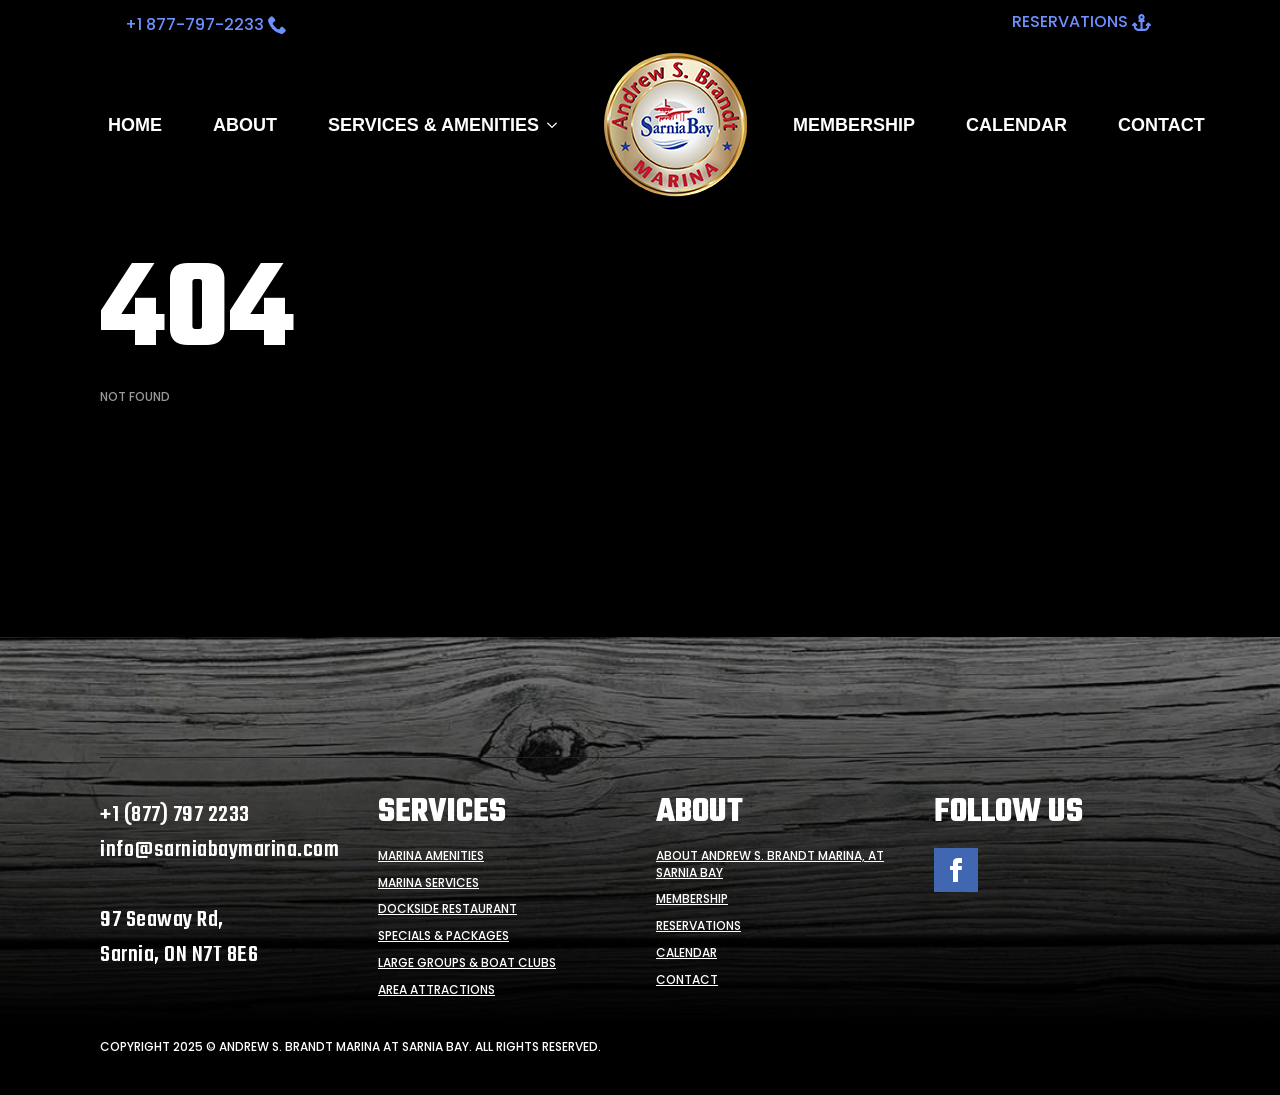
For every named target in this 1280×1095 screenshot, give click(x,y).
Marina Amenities (431, 856)
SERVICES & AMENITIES (433, 125)
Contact (1161, 125)
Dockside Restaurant (447, 909)
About (245, 125)
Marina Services (428, 883)
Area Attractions (436, 990)
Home (135, 125)
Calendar (1016, 125)
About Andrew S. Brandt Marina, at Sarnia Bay (770, 864)
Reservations (698, 926)
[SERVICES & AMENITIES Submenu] (548, 125)
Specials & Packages (443, 936)
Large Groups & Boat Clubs (467, 963)
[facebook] (956, 870)
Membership (854, 125)
